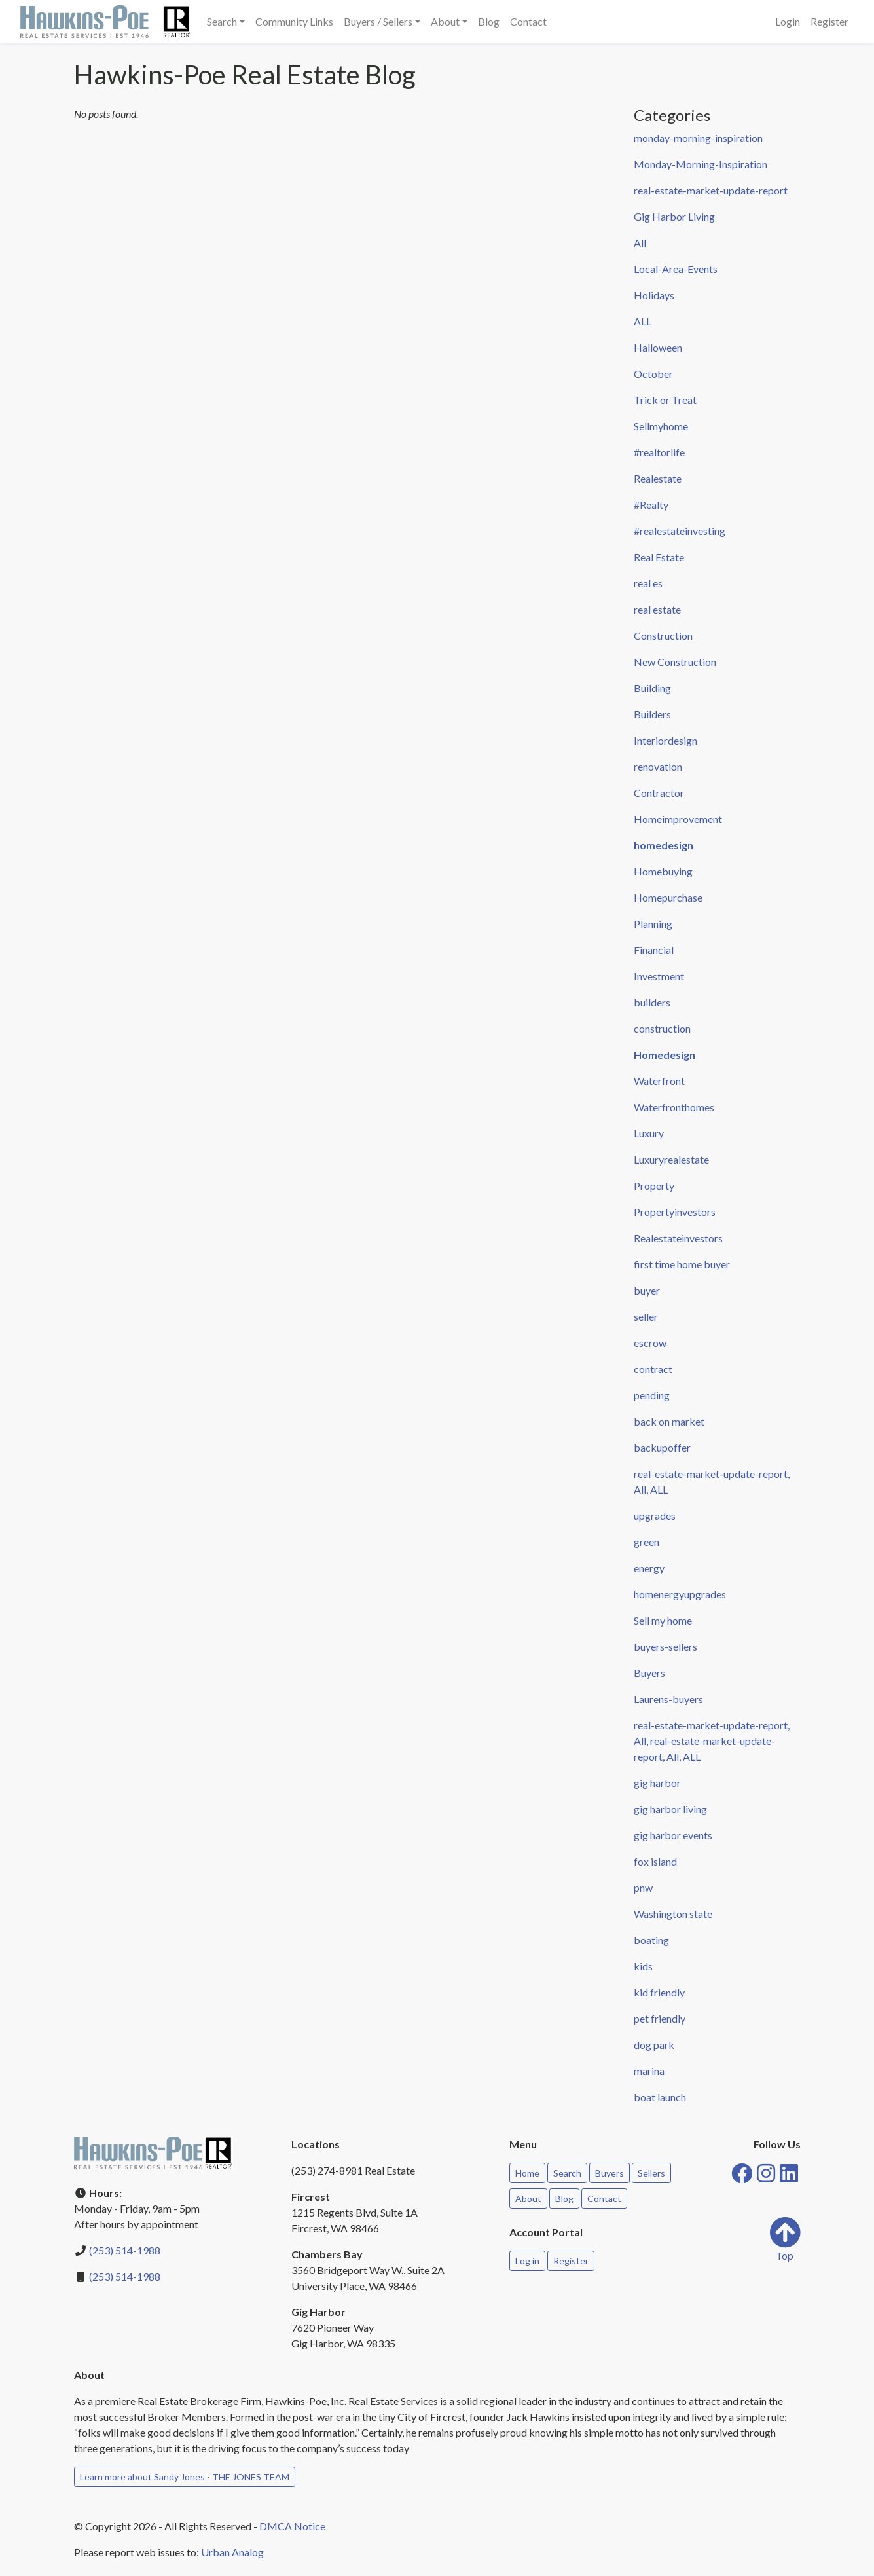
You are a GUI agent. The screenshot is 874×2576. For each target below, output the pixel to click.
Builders (652, 714)
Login (787, 21)
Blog (489, 21)
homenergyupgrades (680, 1594)
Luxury (649, 1133)
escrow (650, 1342)
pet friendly (659, 2018)
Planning (653, 923)
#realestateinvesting (679, 530)
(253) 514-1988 (124, 2250)
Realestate (658, 478)
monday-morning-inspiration (698, 138)
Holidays (654, 295)
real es (648, 583)
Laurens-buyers (668, 1699)
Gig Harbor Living (674, 216)
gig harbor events (673, 1835)
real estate (657, 609)
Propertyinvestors (675, 1211)
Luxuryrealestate (671, 1159)
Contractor (659, 792)
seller (646, 1316)
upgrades (655, 1515)
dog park (654, 2044)
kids (643, 1966)
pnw (643, 1887)
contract (653, 1369)
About (528, 2198)
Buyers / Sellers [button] (378, 21)
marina (649, 2071)
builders (652, 1002)
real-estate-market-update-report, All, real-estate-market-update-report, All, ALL (712, 1741)
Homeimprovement (678, 819)
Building (652, 688)
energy (649, 1568)
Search (567, 2173)
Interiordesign (665, 740)
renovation (658, 766)
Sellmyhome (661, 426)
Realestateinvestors (678, 1238)
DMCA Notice (292, 2526)
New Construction (675, 661)
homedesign (663, 845)
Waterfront (659, 1081)
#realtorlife (659, 452)
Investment (659, 976)
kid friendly (659, 1992)
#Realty (651, 504)
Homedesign (664, 1054)
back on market (669, 1421)
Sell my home (663, 1620)
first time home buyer (682, 1264)
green (646, 1542)
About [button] (445, 21)
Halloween (658, 347)
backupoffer (662, 1447)
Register (829, 21)
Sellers (651, 2173)
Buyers (649, 1672)
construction (662, 1028)
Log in (527, 2260)
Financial (654, 950)
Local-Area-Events (676, 269)
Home (527, 2173)
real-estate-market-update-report (711, 190)
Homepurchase (668, 897)
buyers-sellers (665, 1646)
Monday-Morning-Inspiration (700, 164)
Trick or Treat (665, 400)
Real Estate (659, 557)
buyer (647, 1290)
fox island (655, 1861)
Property (654, 1185)
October (653, 373)
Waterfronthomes (674, 1107)
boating (651, 1940)
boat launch (660, 2097)
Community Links (294, 21)
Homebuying (663, 871)
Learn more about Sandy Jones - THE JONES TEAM (184, 2476)
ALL (642, 321)
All (640, 242)
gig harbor (657, 1782)
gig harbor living (670, 1809)
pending (652, 1395)
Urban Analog (232, 2552)
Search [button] (222, 21)
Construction (663, 635)
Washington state (673, 1913)
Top (785, 2239)
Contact (528, 21)
